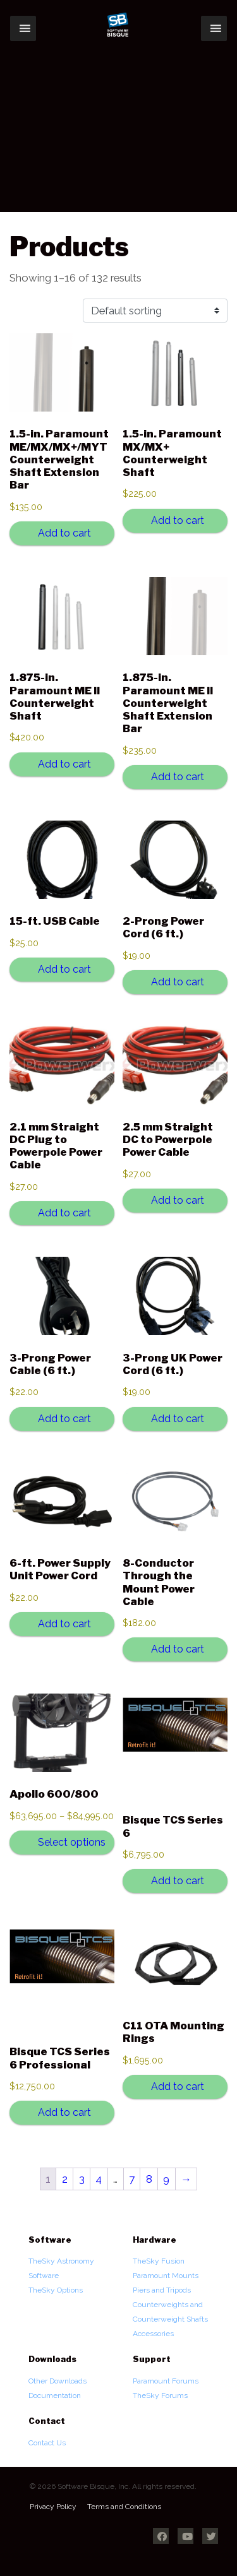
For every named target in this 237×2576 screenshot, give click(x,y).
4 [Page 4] (98, 2179)
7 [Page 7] (132, 2179)
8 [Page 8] (149, 2179)
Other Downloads (57, 2381)
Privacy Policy (53, 2506)
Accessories (153, 2333)
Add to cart (64, 533)
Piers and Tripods (162, 2290)
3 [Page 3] (82, 2179)
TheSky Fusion (159, 2261)
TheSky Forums (160, 2395)
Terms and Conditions (124, 2506)
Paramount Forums (165, 2381)
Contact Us (47, 2442)
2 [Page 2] (65, 2179)
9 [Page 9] (166, 2179)
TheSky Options (55, 2290)
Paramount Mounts (165, 2275)
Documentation (54, 2395)
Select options (72, 1842)
